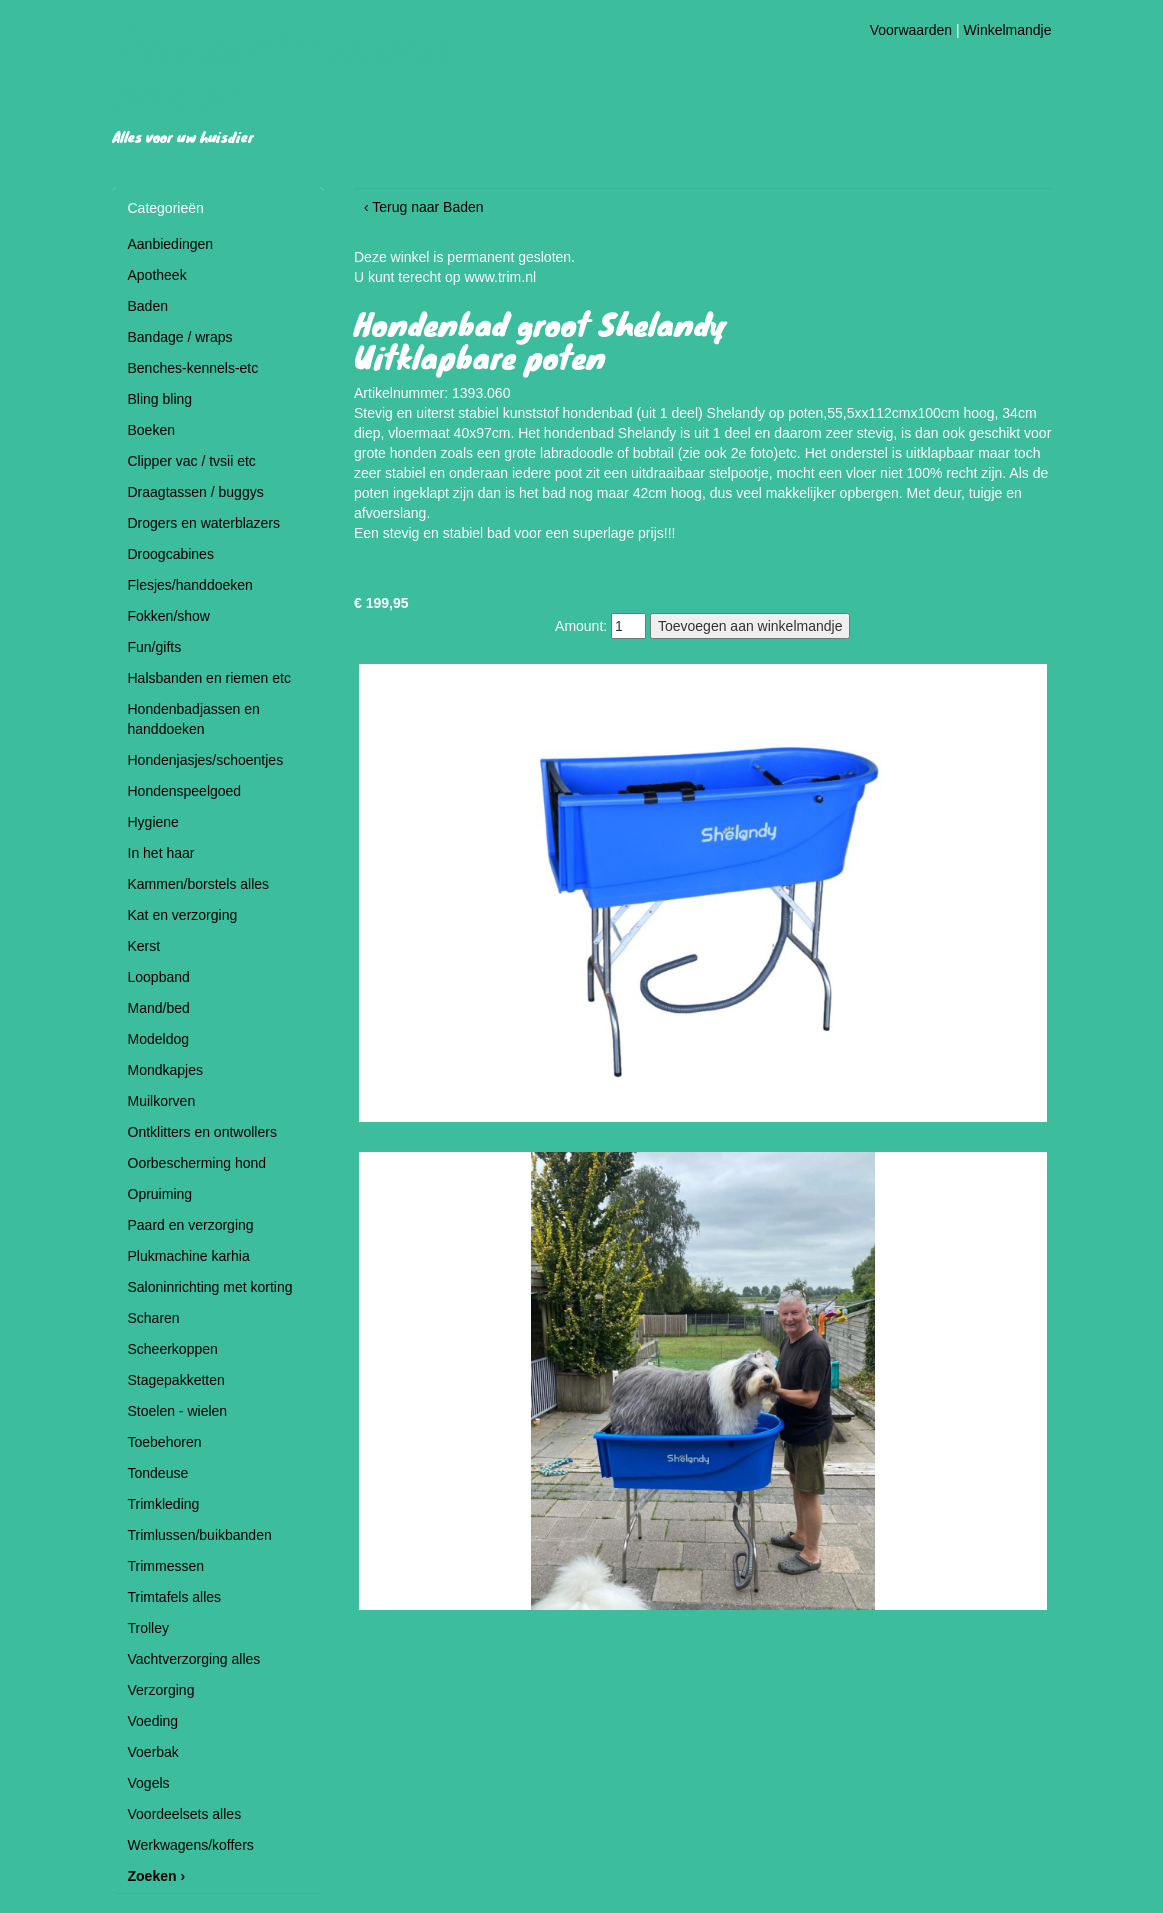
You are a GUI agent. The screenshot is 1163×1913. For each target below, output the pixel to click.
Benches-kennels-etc (193, 368)
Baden (148, 306)
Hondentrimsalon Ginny (285, 68)
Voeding (153, 1721)
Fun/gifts (155, 647)
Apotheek (157, 275)
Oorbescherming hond (197, 1163)
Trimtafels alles (175, 1597)
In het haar (161, 853)
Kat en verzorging (183, 915)
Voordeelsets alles (185, 1814)
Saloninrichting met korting (210, 1287)
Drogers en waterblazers (204, 523)
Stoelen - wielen (178, 1411)
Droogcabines (171, 554)
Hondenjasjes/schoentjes (206, 760)
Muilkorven (162, 1101)
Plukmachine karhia (189, 1256)
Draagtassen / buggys (196, 492)
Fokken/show (169, 616)
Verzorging (161, 1690)
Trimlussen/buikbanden (200, 1535)
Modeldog (159, 1039)
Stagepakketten (176, 1380)
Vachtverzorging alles (194, 1659)
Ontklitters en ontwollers (202, 1132)
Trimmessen (166, 1566)
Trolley (149, 1628)
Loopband (159, 977)
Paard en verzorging (191, 1225)
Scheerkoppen (173, 1349)
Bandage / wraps (180, 337)
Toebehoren (165, 1442)
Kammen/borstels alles (199, 884)
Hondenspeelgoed (185, 791)
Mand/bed (159, 1008)
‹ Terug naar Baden (424, 207)
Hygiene (153, 822)
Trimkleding (164, 1504)
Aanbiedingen (171, 244)
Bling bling (160, 399)
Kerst (144, 946)
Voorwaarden (911, 30)
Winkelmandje (1008, 30)
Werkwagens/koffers (191, 1845)
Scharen (154, 1318)
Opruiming (160, 1194)
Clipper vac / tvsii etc (192, 461)
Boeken (151, 430)
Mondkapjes (166, 1070)
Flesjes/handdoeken (190, 585)
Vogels (149, 1783)
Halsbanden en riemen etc (209, 678)
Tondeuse (158, 1473)
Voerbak (153, 1752)
